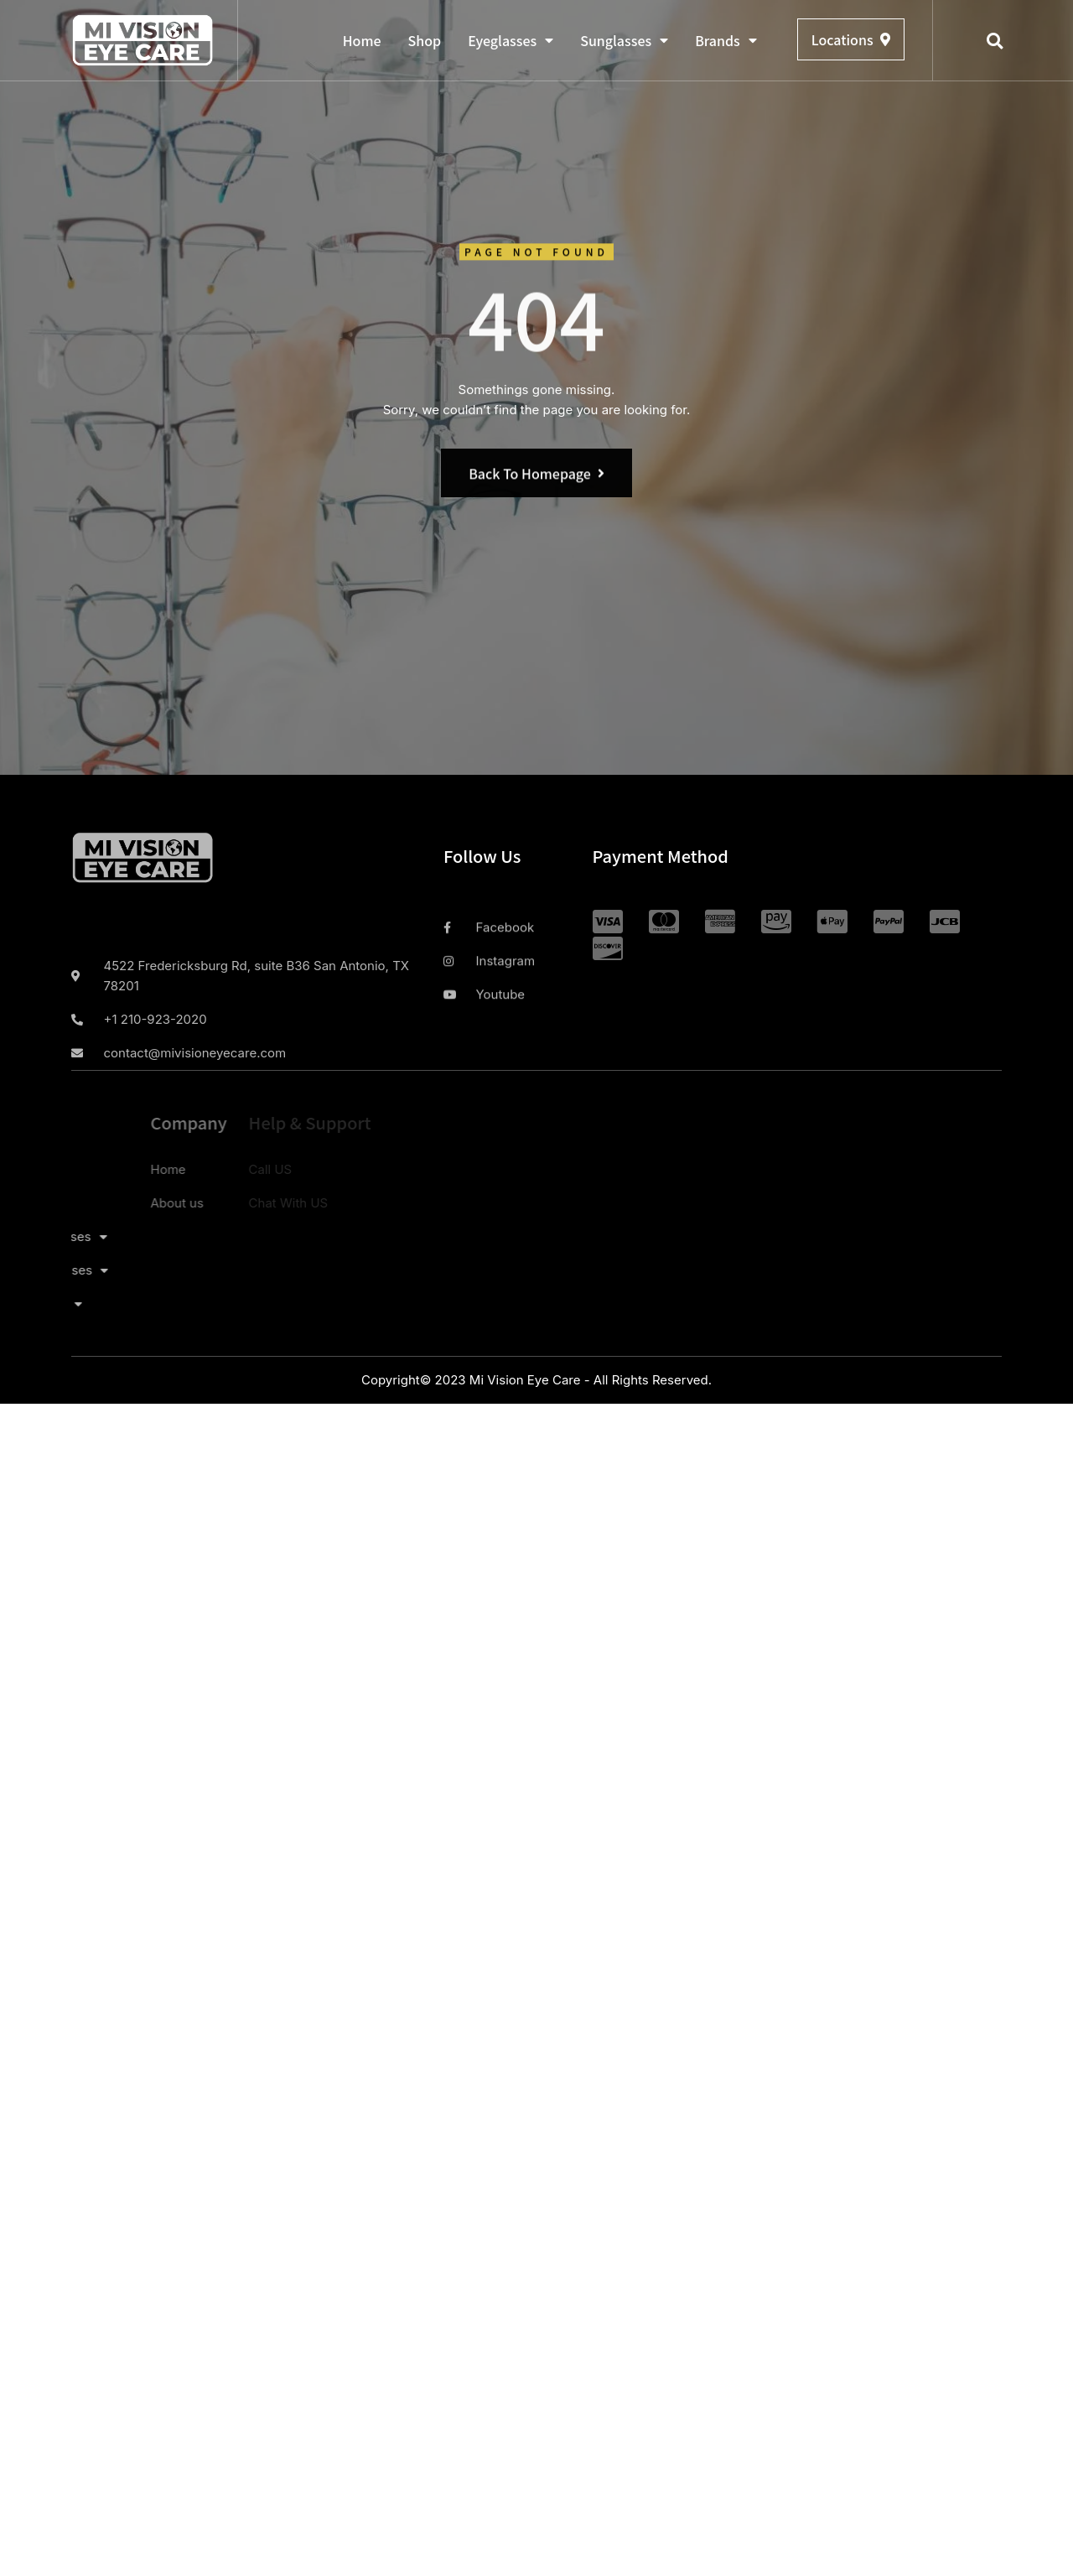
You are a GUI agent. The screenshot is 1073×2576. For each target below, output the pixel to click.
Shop (425, 40)
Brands (726, 40)
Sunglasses (624, 40)
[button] (995, 41)
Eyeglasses (510, 40)
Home (362, 40)
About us (112, 1203)
